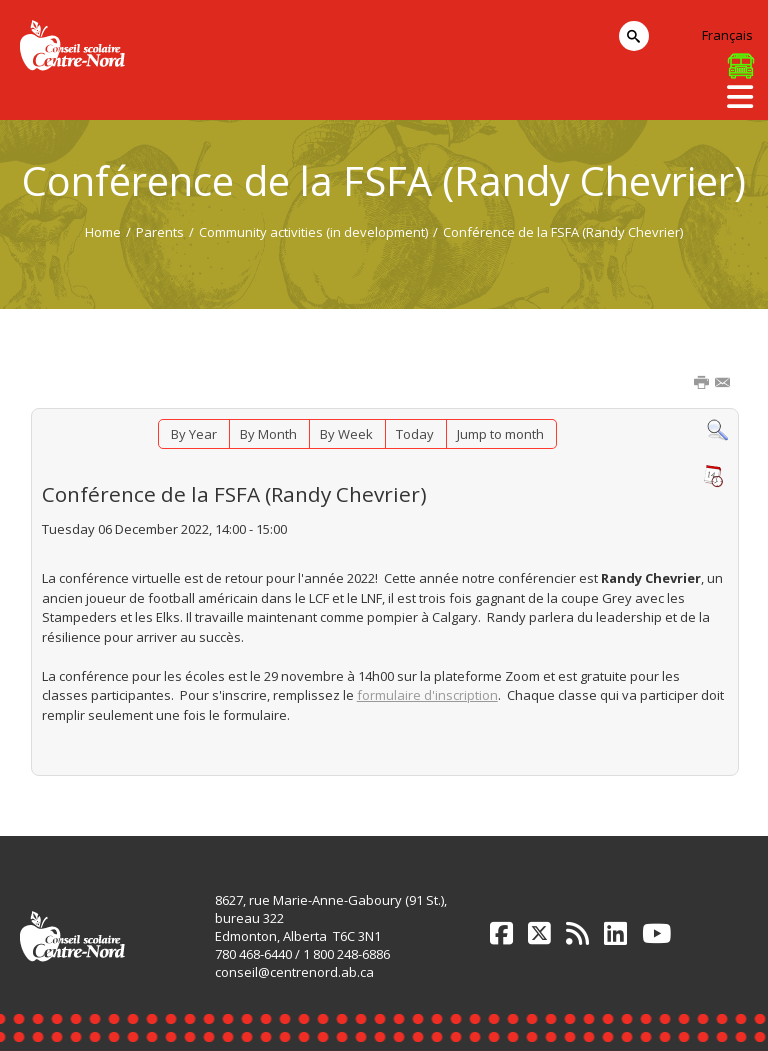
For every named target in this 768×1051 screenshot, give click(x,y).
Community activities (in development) (313, 232)
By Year (194, 434)
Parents (160, 232)
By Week (346, 434)
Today (415, 434)
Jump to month (500, 434)
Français (727, 35)
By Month (268, 434)
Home (103, 232)
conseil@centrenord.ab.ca (294, 972)
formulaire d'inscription (427, 695)
